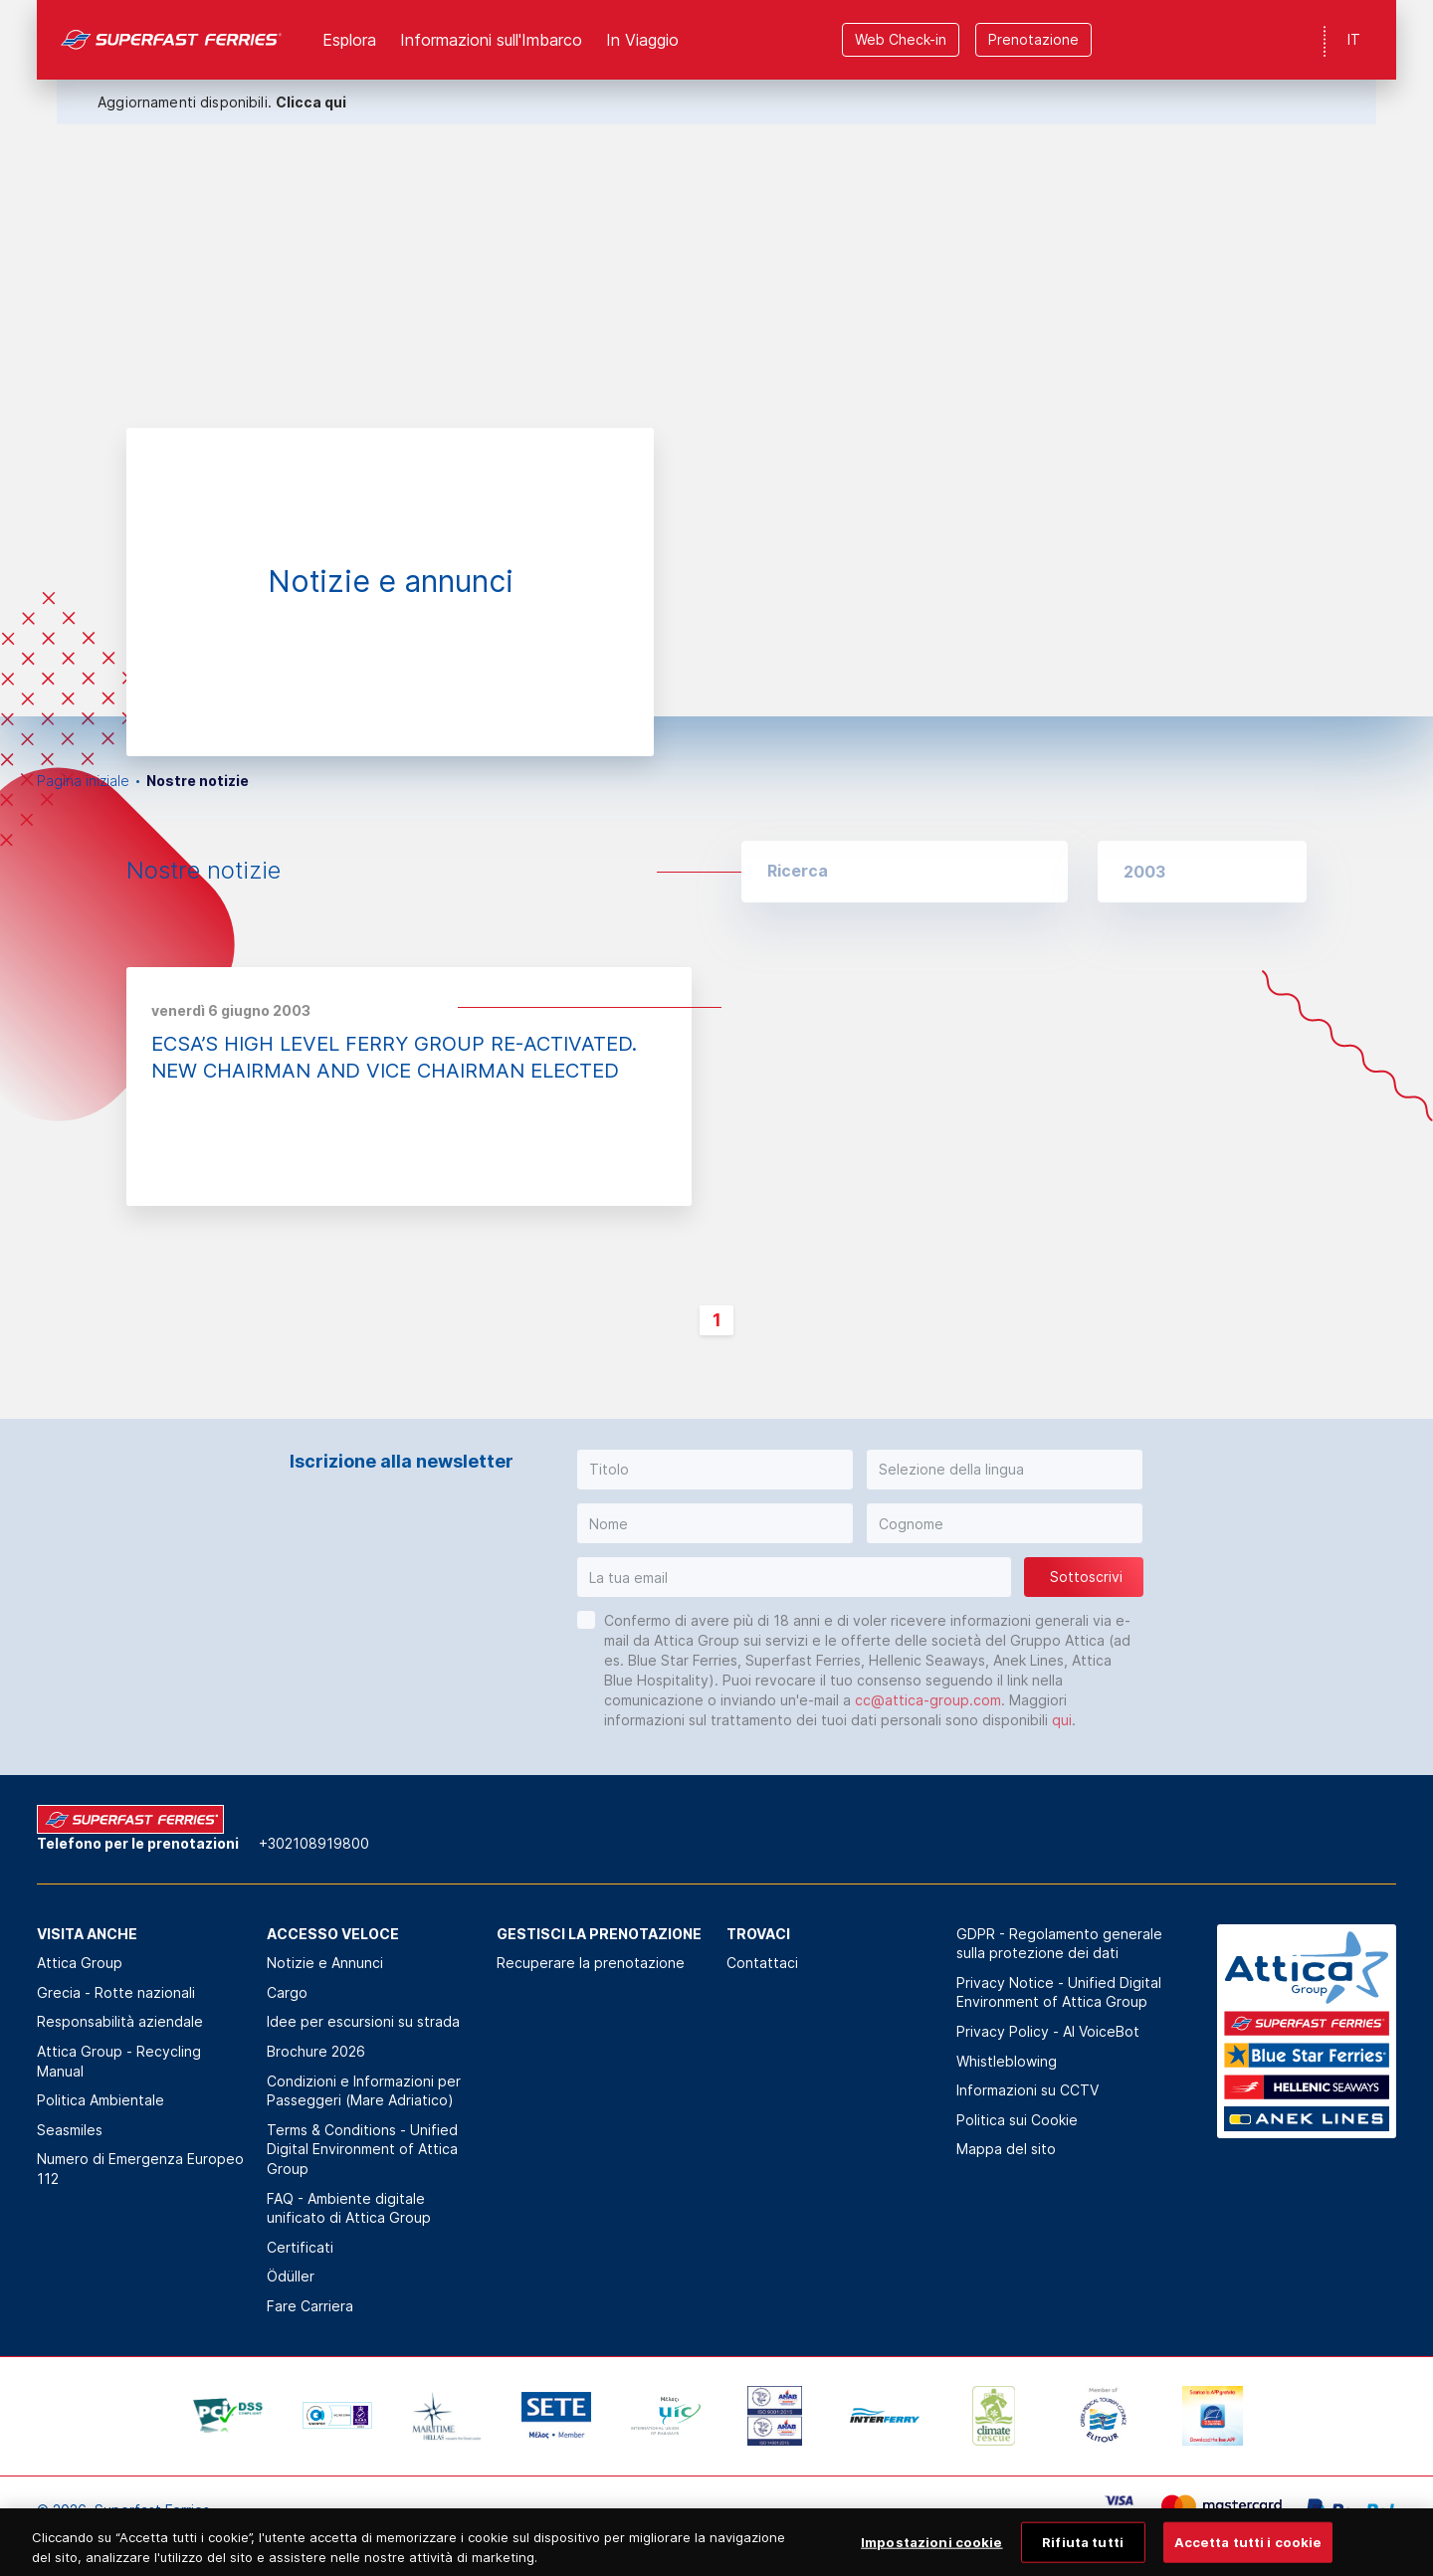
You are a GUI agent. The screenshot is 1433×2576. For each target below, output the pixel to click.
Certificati (300, 2247)
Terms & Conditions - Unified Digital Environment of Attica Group (362, 2149)
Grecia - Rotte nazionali (116, 1992)
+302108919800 (314, 1843)
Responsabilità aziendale (120, 2021)
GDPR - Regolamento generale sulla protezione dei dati (1059, 1943)
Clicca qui (311, 102)
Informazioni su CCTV (1027, 2089)
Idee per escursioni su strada (363, 2021)
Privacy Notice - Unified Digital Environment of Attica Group (1058, 1992)
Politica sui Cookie (1017, 2119)
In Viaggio (642, 40)
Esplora (349, 40)
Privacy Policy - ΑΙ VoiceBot (1047, 2031)
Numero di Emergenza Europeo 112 (140, 2168)
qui (1062, 1719)
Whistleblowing (1006, 2061)
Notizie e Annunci (325, 1962)
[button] (1202, 871)
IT (1353, 39)
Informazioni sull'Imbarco (491, 40)
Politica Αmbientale (100, 2099)
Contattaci (762, 1962)
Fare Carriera (310, 2305)
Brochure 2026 (316, 2051)
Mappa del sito (1006, 2148)
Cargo (287, 1992)
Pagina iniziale (83, 780)
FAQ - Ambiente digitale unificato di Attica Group (349, 2208)
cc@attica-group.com (928, 1699)
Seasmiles (69, 2129)
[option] (716, 358)
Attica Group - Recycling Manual (119, 2061)
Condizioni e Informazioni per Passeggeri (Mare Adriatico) (364, 2091)
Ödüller (290, 2276)
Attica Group (79, 1962)
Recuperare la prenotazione (591, 1962)
